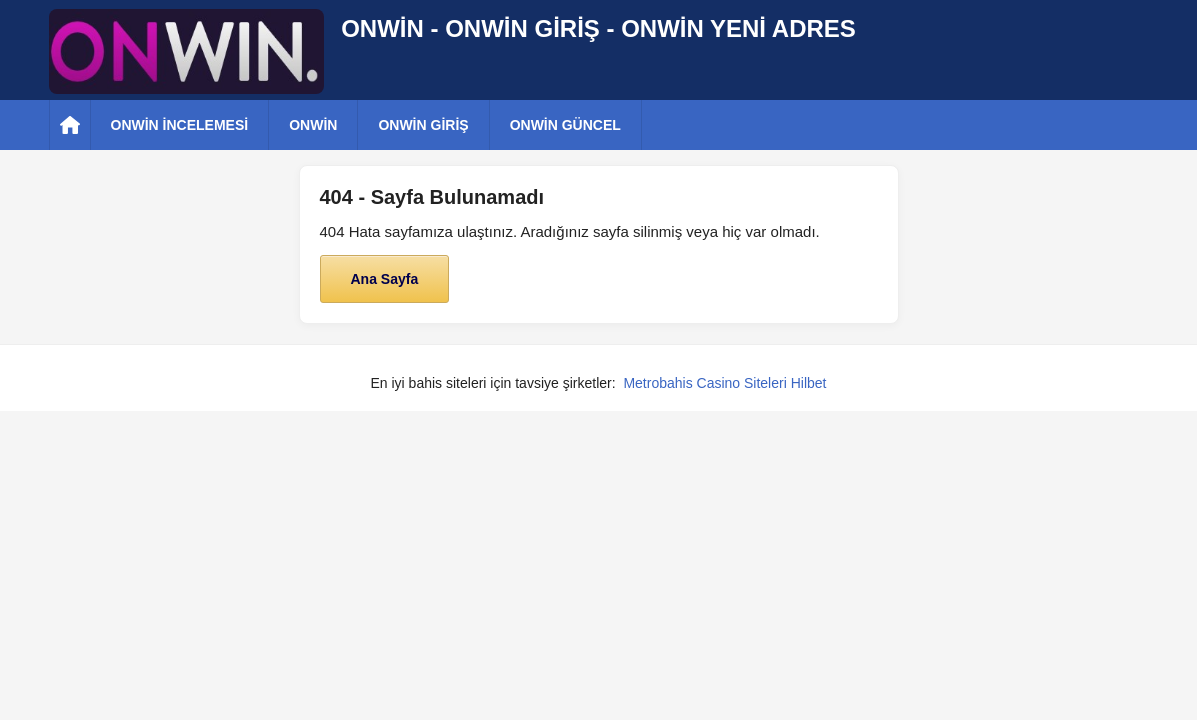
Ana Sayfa (385, 279)
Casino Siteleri (742, 383)
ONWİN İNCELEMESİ (180, 125)
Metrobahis (657, 383)
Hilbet (809, 383)
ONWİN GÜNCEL (565, 125)
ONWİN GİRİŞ (423, 125)
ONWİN (313, 125)
